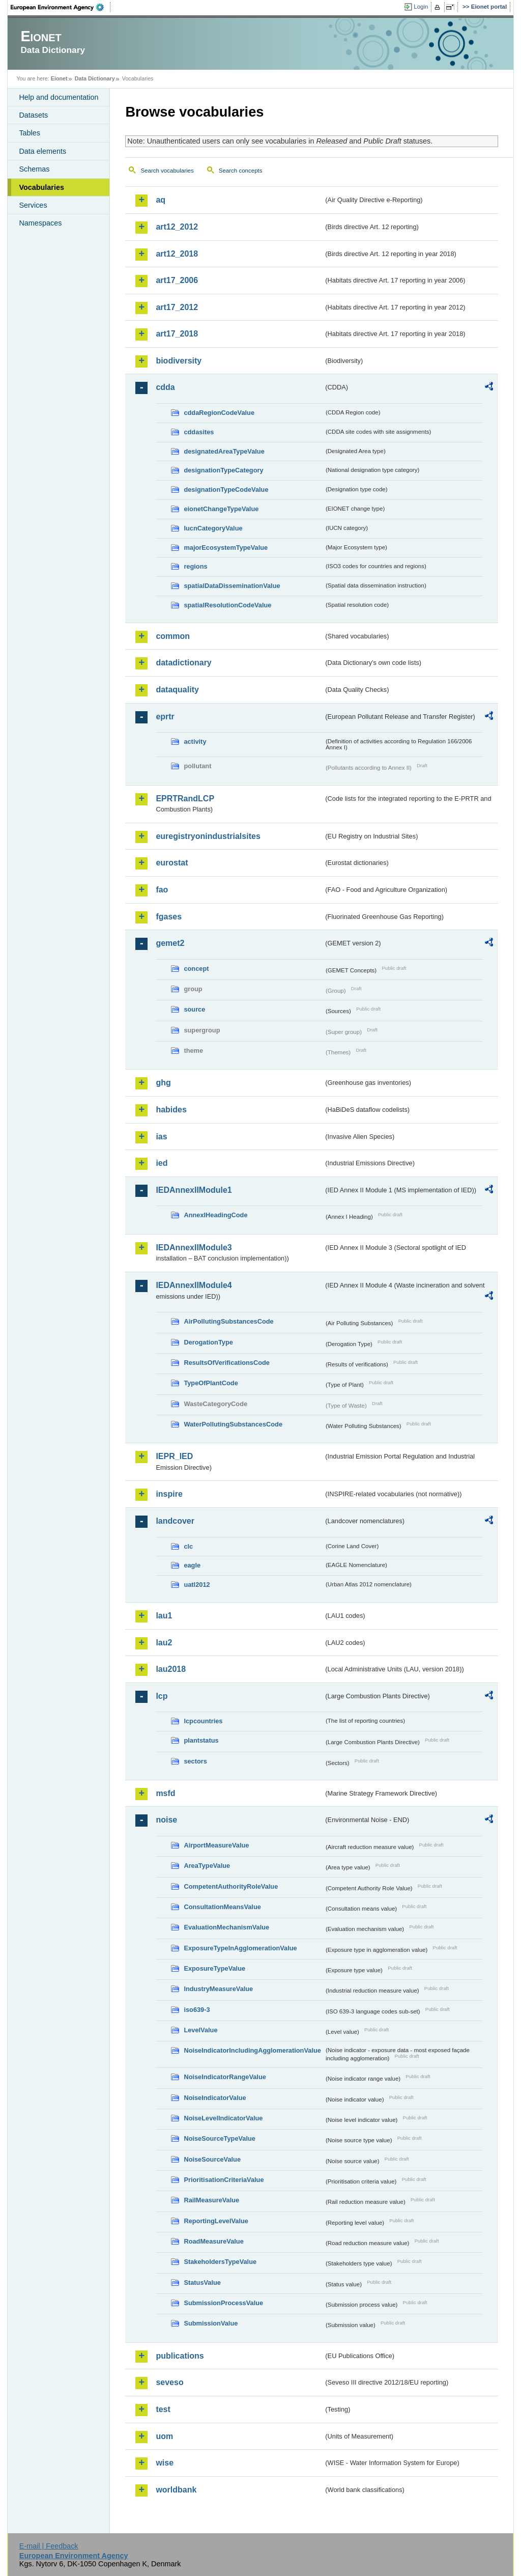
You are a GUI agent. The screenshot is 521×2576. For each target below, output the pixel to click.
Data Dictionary (95, 78)
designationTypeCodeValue (226, 489)
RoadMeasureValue (213, 2241)
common (173, 636)
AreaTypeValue (207, 1865)
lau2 (164, 1642)
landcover (175, 1521)
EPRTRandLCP (185, 798)
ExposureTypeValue (214, 1968)
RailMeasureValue (211, 2200)
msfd (165, 1793)
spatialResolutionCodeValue (227, 605)
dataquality (177, 689)
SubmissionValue (211, 2323)
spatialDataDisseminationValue (232, 586)
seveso (169, 2382)
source (194, 1009)
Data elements (42, 151)
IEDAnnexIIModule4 (193, 1285)
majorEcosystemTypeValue (226, 547)
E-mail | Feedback (48, 2546)
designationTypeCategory (223, 470)
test (163, 2409)
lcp (161, 1696)
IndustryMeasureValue (218, 1989)
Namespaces (40, 223)
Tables (29, 133)
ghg (163, 1082)
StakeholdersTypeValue (220, 2261)
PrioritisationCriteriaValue (224, 2179)
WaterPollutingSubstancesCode (233, 1424)
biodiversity (178, 360)
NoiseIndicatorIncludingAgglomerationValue (252, 2050)
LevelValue (200, 2030)
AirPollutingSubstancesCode (228, 1321)
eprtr (165, 716)
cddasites (199, 432)
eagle (192, 1565)
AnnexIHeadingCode (215, 1215)
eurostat (172, 862)
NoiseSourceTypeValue (219, 2138)
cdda (165, 387)
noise (166, 1819)
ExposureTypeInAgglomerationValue (240, 1948)
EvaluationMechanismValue (226, 1927)
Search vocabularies (166, 170)
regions (195, 566)
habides (171, 1109)
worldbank (176, 2489)
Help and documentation (58, 97)
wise (164, 2462)
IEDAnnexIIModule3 (193, 1247)
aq (160, 199)
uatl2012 (197, 1584)
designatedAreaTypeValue (224, 451)
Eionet (59, 78)
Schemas (34, 169)
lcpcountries (203, 1721)
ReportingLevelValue (216, 2221)
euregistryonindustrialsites (208, 836)
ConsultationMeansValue (222, 1907)
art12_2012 (177, 226)
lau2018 (171, 1669)
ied (161, 1163)
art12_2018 (177, 253)
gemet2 (170, 943)
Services (33, 205)
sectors (195, 1761)
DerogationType (208, 1342)
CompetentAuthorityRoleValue (231, 1886)
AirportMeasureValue (216, 1845)
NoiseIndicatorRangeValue (225, 2077)
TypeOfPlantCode (211, 1383)
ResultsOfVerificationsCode (227, 1362)
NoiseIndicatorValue (215, 2098)
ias (161, 1136)
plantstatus (201, 1740)
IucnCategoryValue (213, 528)
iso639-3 (197, 2009)
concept (196, 968)
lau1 (164, 1615)
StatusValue (202, 2282)
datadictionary (183, 662)
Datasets (33, 115)
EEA (60, 7)
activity (195, 741)
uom (164, 2436)
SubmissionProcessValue (223, 2303)
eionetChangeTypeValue (221, 509)
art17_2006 (177, 280)
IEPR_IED (174, 1456)
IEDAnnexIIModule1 (193, 1190)
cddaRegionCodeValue (219, 412)
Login (421, 7)
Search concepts (241, 170)
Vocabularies (41, 187)
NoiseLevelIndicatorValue (223, 2118)
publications (180, 2355)
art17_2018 (177, 333)
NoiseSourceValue (212, 2159)
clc (188, 1546)
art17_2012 (177, 307)
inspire (169, 1494)
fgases (169, 916)
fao (162, 889)
